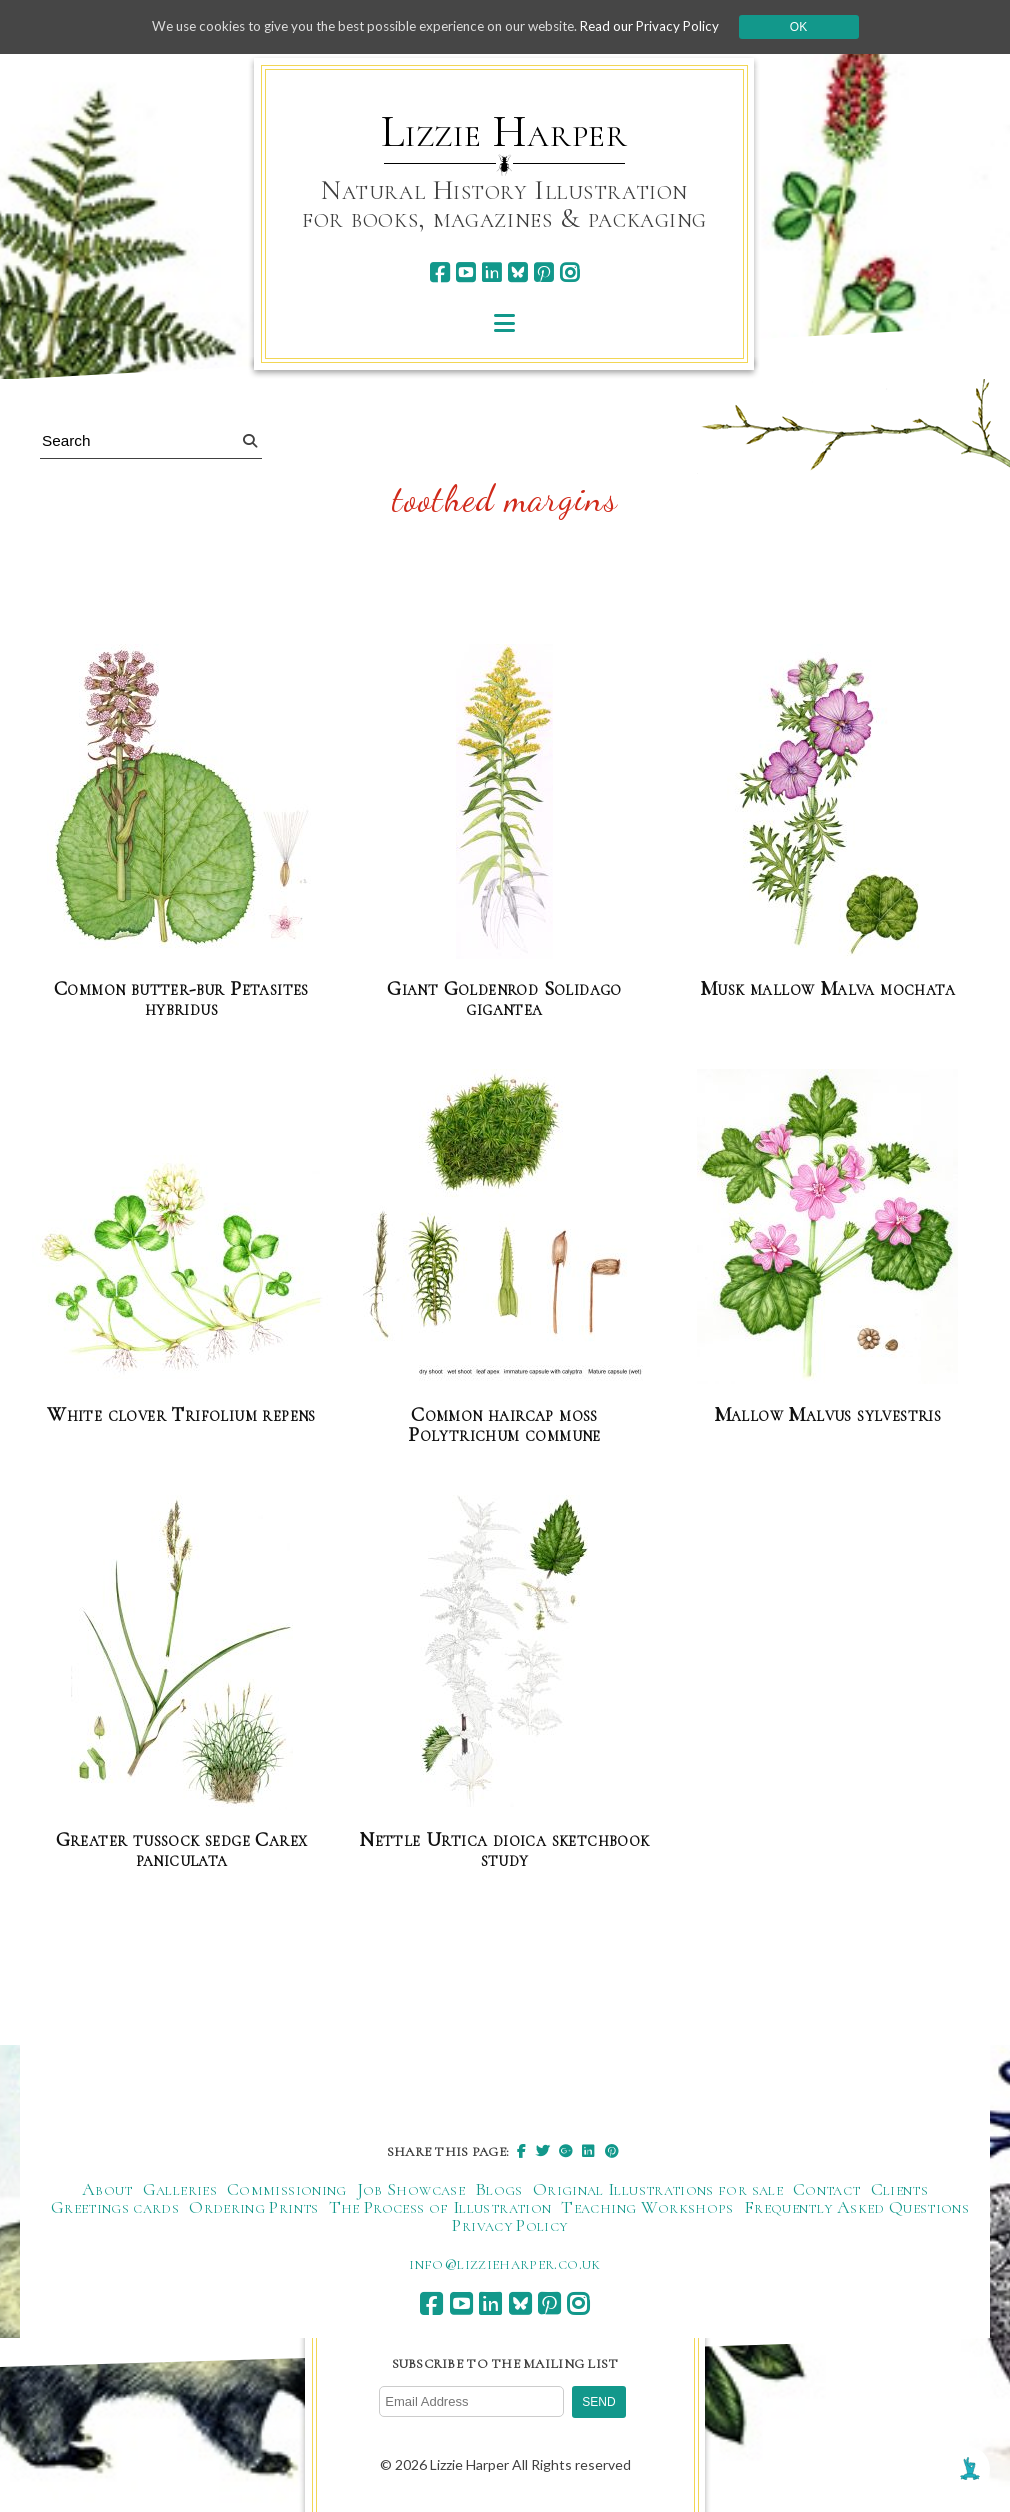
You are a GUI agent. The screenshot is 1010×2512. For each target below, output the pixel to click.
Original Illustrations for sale (658, 2188)
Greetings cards (115, 2206)
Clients (900, 2188)
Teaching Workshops (647, 2206)
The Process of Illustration (440, 2206)
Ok (816, 27)
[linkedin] (491, 272)
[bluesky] (517, 272)
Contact (827, 2188)
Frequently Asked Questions (856, 2206)
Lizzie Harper (504, 132)
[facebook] (439, 272)
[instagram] (569, 272)
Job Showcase (411, 2188)
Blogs (499, 2188)
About (107, 2188)
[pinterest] (543, 272)
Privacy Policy (509, 2224)
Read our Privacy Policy (665, 26)
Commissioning (287, 2188)
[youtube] (465, 272)
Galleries (180, 2188)
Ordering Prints (253, 2206)
